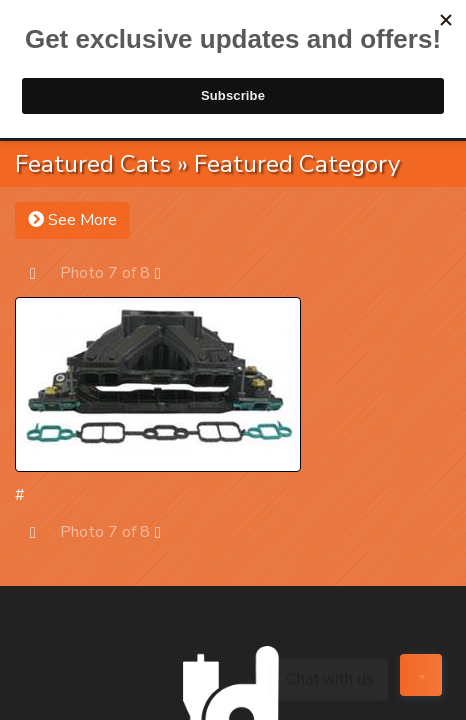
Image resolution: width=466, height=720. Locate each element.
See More (72, 220)
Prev (42, 272)
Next (167, 272)
